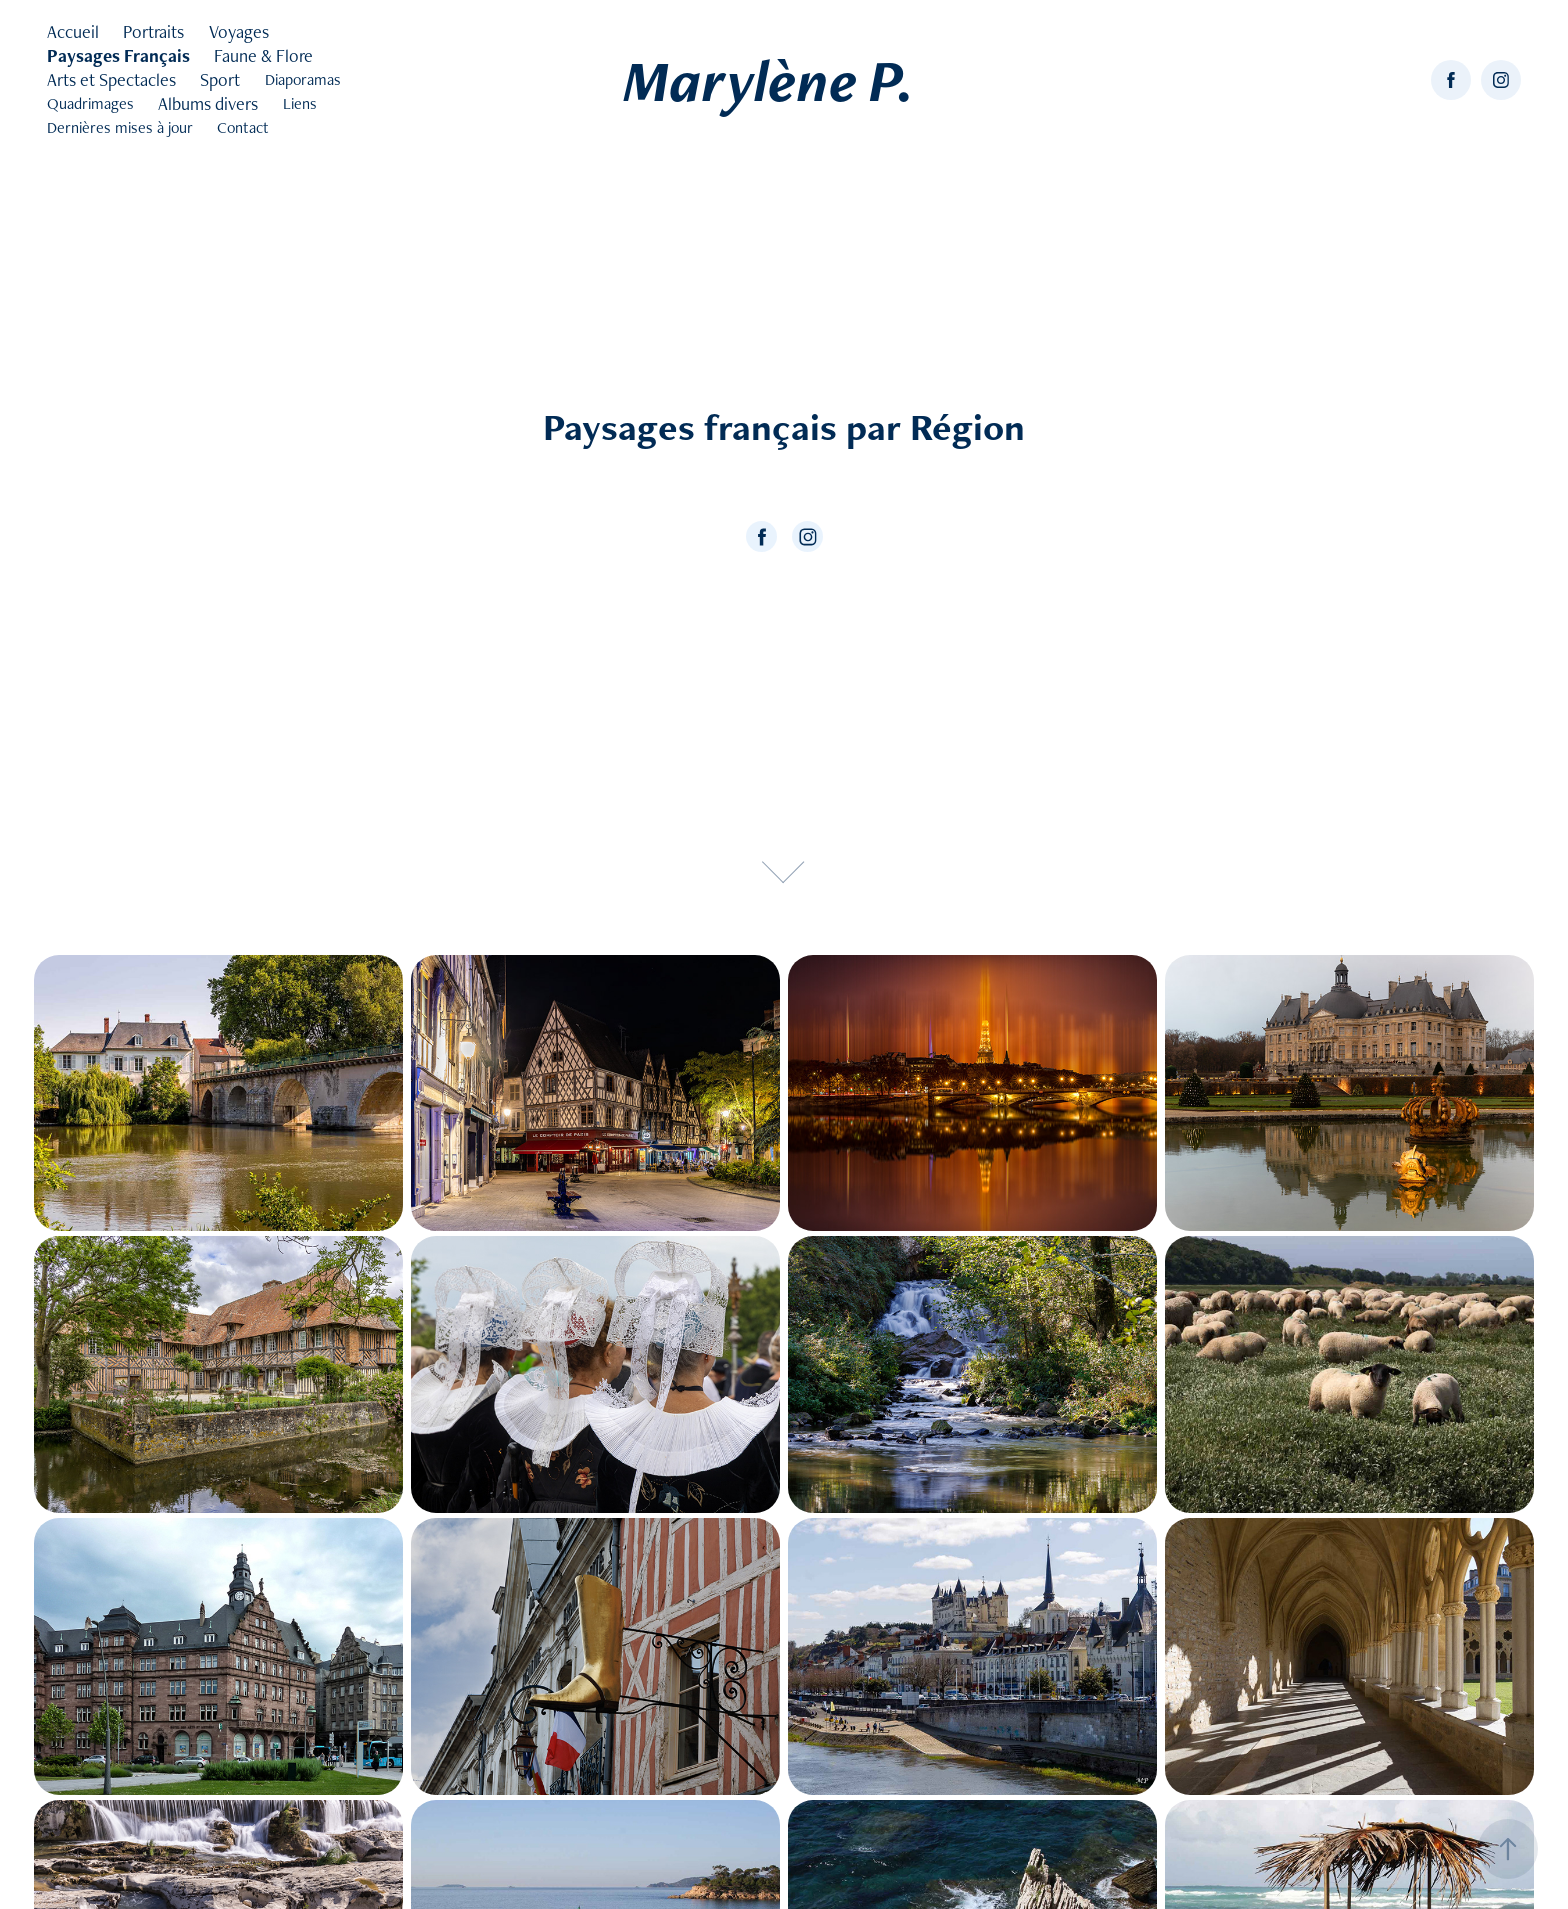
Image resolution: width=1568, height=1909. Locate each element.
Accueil (73, 31)
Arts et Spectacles (111, 79)
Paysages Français (118, 55)
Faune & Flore (263, 55)
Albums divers (208, 103)
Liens (300, 103)
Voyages (239, 31)
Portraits (153, 31)
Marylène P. (768, 80)
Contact (243, 127)
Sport (220, 79)
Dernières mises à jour (120, 127)
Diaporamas (303, 79)
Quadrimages (90, 103)
